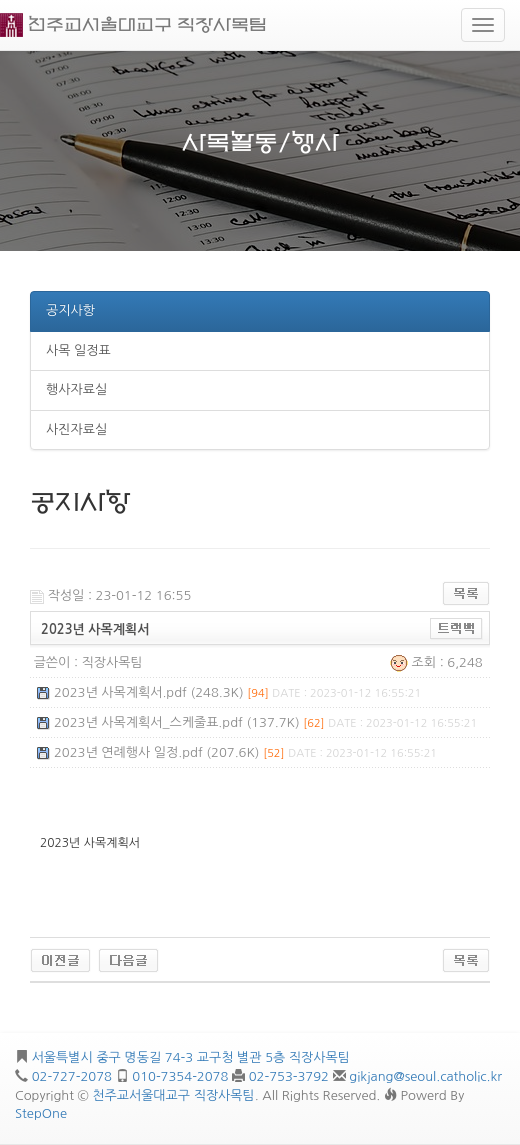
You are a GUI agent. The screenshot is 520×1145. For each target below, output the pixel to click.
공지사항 (70, 310)
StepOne (41, 1113)
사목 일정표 (78, 350)
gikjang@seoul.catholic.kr (425, 1076)
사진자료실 (76, 429)
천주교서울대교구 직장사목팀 (147, 25)
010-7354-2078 (180, 1076)
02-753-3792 (289, 1076)
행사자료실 (76, 389)
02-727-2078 (72, 1076)
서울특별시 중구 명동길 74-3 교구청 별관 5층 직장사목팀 (191, 1057)
